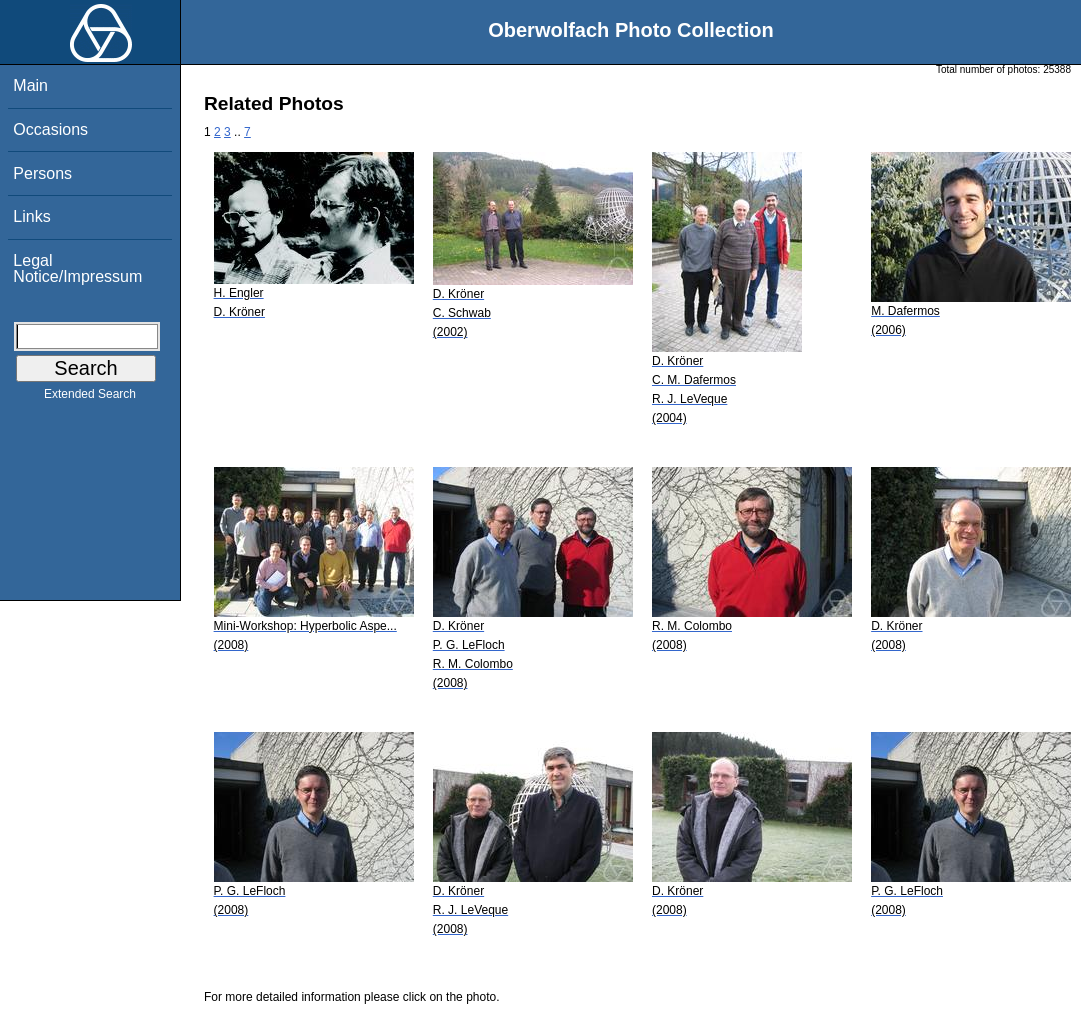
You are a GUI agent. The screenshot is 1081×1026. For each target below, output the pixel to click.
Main (30, 85)
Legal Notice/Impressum (77, 268)
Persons (42, 173)
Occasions (50, 129)
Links (31, 216)
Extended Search (90, 398)
